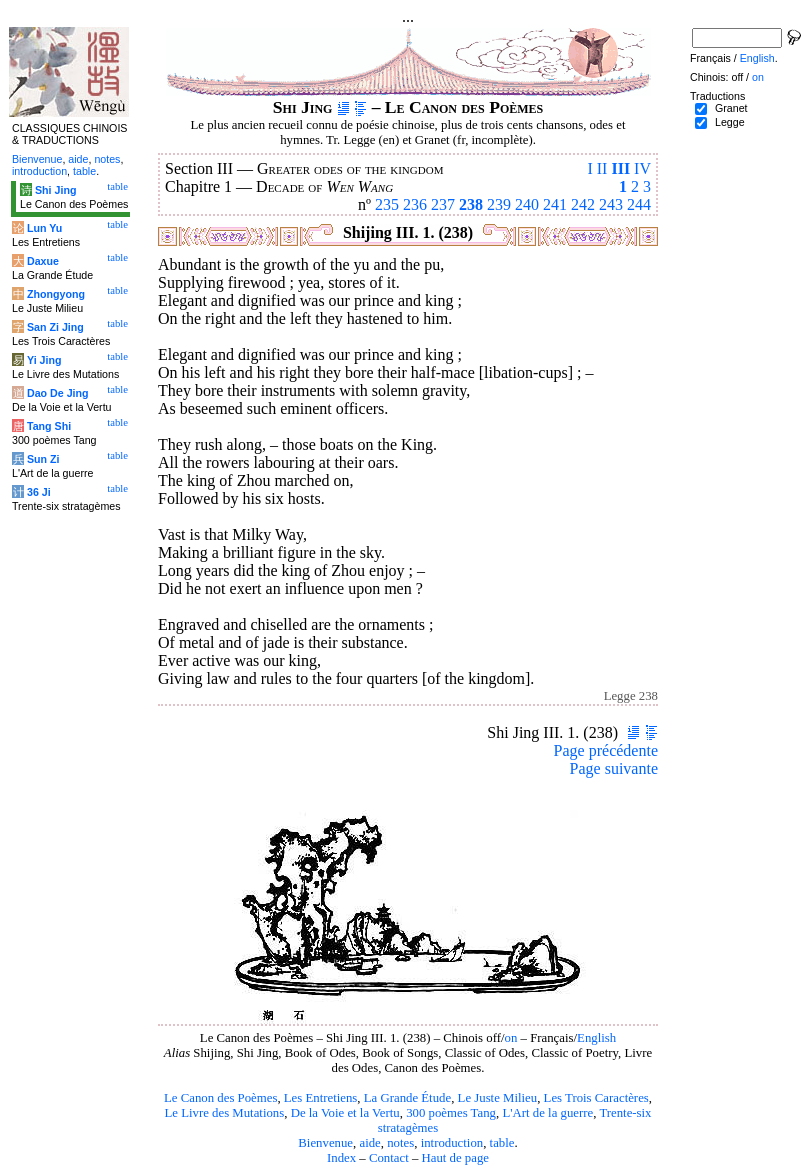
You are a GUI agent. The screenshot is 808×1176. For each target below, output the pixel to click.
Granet (731, 108)
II (602, 168)
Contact (389, 1158)
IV (642, 168)
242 (583, 204)
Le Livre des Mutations (224, 1113)
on (511, 1038)
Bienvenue (325, 1143)
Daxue (43, 261)
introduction (452, 1143)
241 (555, 204)
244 (639, 204)
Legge (730, 122)
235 (387, 204)
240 (527, 204)
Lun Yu (44, 228)
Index (341, 1158)
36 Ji (39, 492)
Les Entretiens (321, 1098)
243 (611, 204)
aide (369, 1143)
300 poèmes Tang (451, 1113)
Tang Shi (49, 426)
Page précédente (606, 750)
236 (415, 204)
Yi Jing (44, 360)
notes (400, 1143)
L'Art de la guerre (547, 1113)
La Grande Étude (407, 1098)
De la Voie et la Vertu (345, 1113)
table (502, 1143)
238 (471, 204)
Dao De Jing (58, 393)
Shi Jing (55, 190)
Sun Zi (43, 459)
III (620, 168)
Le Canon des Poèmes (220, 1098)
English (596, 1038)
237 (443, 204)
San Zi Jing (55, 327)
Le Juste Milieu (498, 1098)
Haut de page (456, 1158)
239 (499, 204)
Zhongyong (56, 294)
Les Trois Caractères (596, 1098)
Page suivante (614, 768)
